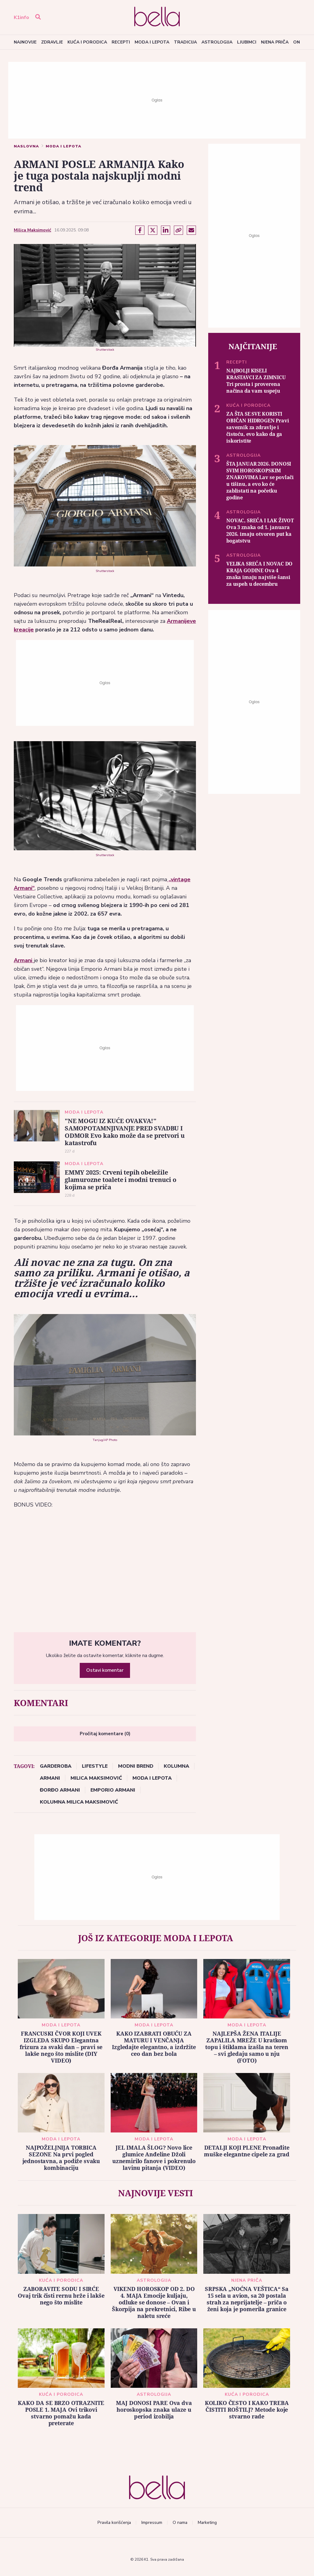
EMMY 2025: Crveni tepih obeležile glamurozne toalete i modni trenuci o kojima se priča (120, 1180)
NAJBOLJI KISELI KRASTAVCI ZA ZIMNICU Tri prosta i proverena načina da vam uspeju (256, 380)
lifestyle (95, 1766)
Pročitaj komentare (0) (105, 1734)
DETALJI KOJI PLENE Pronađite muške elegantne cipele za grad (246, 2151)
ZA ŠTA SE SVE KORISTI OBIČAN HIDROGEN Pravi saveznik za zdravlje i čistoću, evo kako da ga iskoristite (257, 427)
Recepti (121, 42)
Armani (24, 960)
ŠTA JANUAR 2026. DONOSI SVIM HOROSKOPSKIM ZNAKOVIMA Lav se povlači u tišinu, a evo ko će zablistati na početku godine (260, 480)
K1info (21, 17)
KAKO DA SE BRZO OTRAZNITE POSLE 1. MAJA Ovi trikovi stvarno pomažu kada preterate (61, 2412)
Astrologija (216, 42)
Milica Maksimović (32, 230)
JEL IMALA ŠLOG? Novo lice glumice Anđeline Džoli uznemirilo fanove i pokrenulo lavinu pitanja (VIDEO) (154, 2157)
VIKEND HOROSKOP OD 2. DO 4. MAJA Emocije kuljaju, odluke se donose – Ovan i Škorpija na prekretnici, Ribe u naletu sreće (154, 2302)
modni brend (135, 1766)
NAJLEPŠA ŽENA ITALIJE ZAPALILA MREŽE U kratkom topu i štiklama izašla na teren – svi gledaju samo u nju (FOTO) (246, 2047)
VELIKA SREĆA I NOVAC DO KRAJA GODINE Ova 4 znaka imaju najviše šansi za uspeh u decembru (259, 573)
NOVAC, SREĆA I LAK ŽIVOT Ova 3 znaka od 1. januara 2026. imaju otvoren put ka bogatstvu (260, 530)
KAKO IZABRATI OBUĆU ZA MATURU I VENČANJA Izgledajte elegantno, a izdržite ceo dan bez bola (154, 2043)
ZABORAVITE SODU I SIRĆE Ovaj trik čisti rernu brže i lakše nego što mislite (61, 2295)
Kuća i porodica (87, 42)
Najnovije (25, 42)
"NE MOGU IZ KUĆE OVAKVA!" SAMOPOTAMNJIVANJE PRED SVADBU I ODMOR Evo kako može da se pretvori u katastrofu (125, 1132)
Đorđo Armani (60, 1790)
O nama (180, 2522)
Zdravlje (52, 42)
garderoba (55, 1766)
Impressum (151, 2522)
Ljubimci (246, 42)
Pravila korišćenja (114, 2522)
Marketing (207, 2522)
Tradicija (185, 42)
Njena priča (275, 42)
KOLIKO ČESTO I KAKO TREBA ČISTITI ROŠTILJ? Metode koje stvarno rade (247, 2409)
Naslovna (26, 146)
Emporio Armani (112, 1790)
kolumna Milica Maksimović (79, 1802)
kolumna (176, 1766)
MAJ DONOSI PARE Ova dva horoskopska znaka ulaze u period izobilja (154, 2409)
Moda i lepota (152, 42)
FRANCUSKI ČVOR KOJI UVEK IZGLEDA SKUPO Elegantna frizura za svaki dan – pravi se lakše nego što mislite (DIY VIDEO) (61, 2047)
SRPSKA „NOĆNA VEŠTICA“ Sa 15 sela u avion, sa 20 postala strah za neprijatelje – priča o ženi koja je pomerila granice (247, 2298)
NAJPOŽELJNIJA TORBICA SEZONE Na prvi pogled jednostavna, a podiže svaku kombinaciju (61, 2157)
